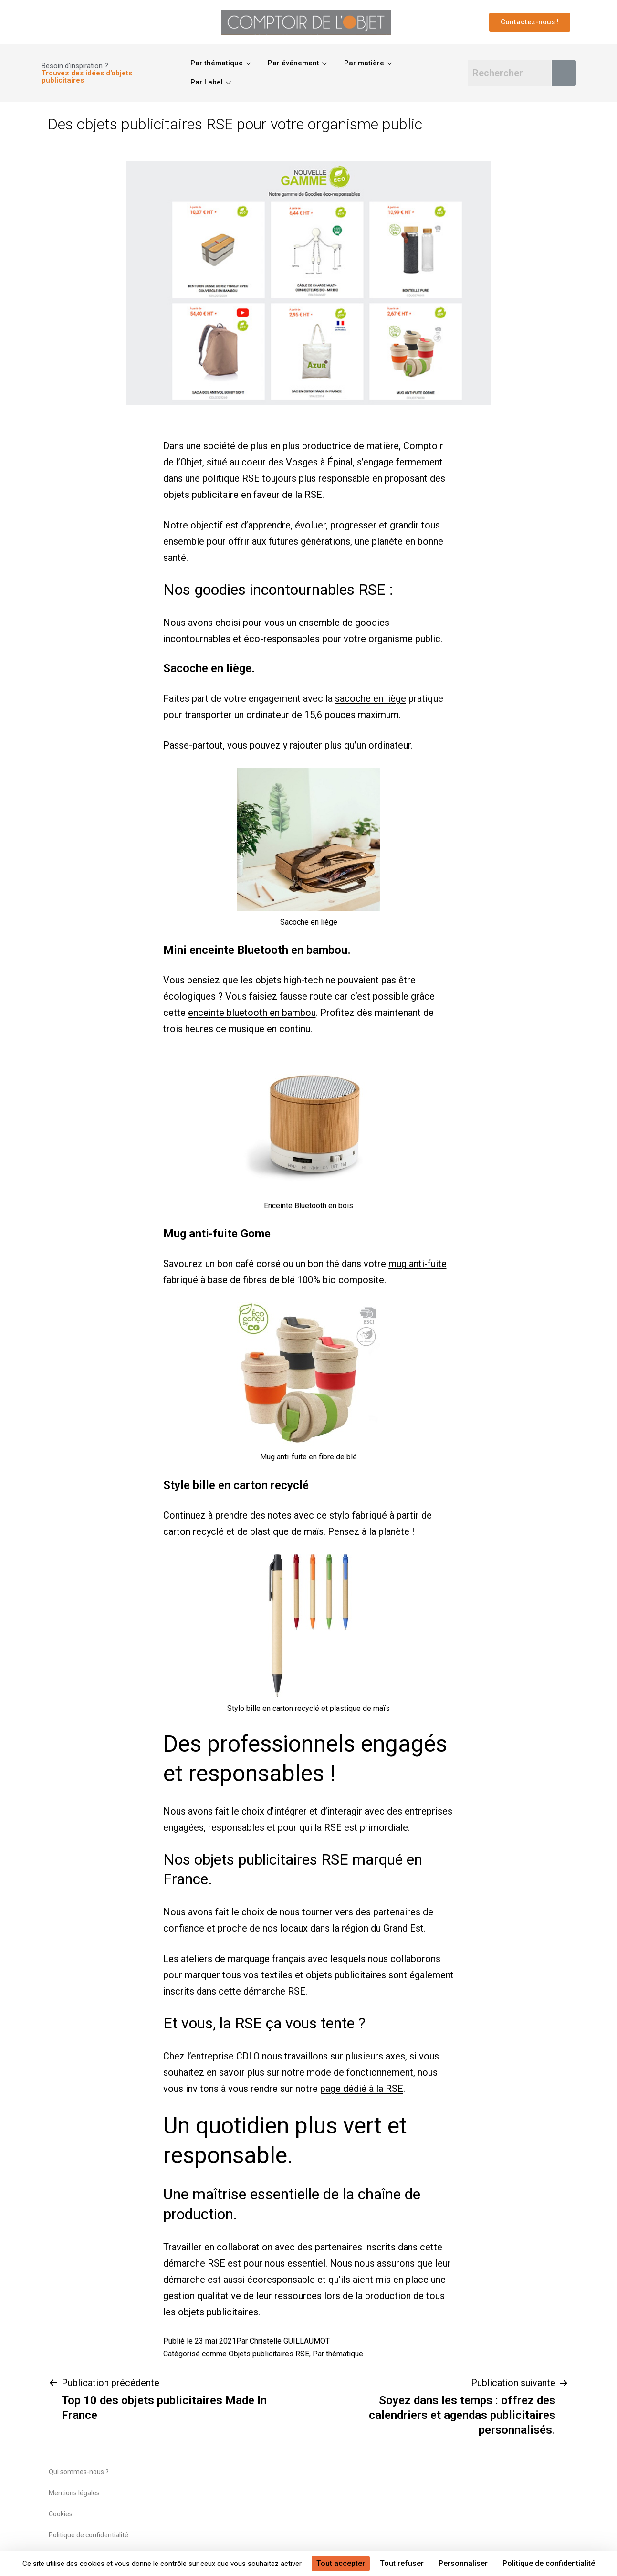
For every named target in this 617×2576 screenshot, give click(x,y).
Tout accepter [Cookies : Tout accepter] (340, 2563)
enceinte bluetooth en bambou (252, 1012)
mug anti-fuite (417, 1263)
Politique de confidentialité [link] (548, 2563)
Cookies (61, 2514)
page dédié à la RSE (361, 2088)
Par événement (299, 63)
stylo (339, 1515)
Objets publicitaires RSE (269, 2353)
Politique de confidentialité (88, 2535)
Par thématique (221, 63)
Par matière (369, 63)
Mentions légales (74, 2493)
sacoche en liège (370, 698)
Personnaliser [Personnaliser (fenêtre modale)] (463, 2563)
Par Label (211, 82)
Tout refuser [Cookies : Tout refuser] (402, 2563)
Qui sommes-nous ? (79, 2472)
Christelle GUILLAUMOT (290, 2340)
